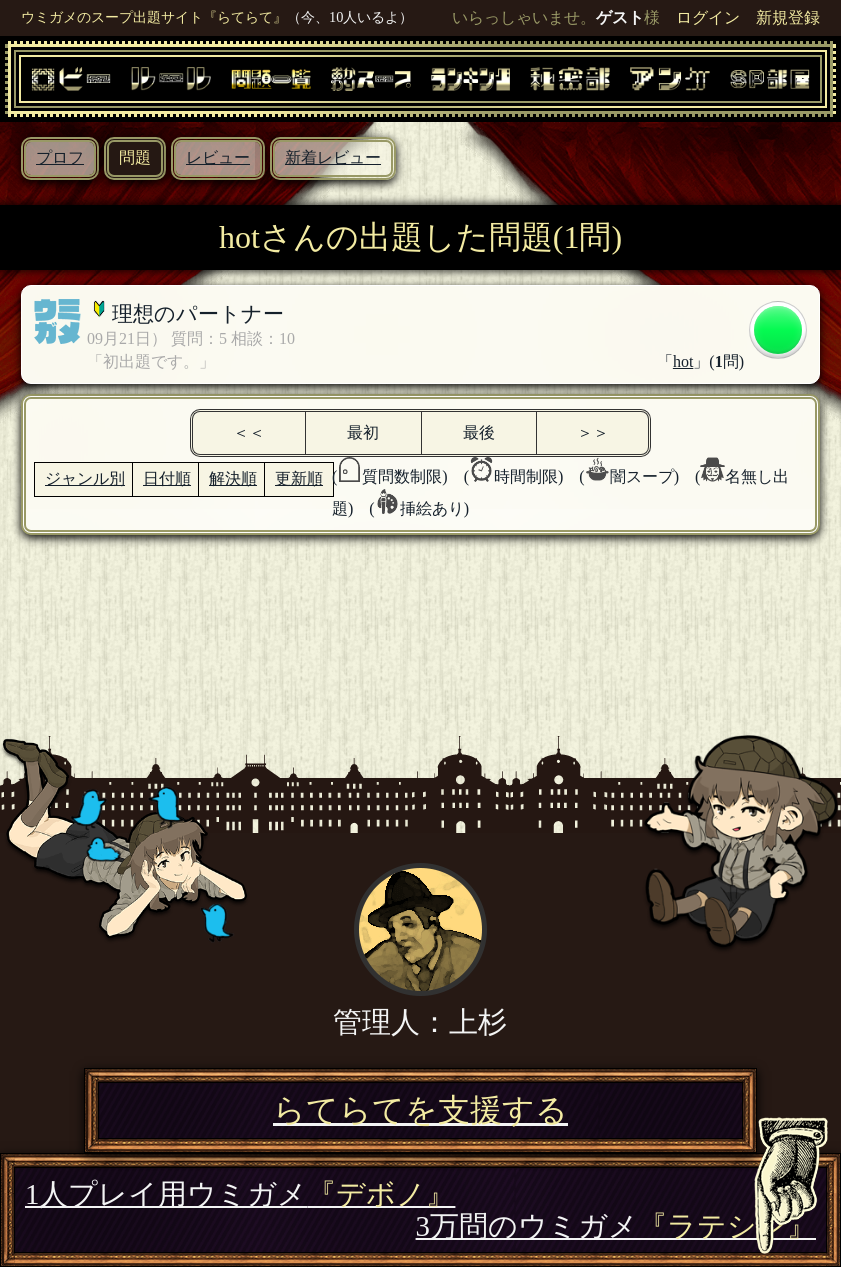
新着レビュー (333, 157)
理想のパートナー (198, 313)
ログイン (708, 17)
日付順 (167, 478)
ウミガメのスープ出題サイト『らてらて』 (154, 17)
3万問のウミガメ (616, 1226)
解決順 (233, 478)
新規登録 (788, 17)
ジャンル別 (85, 478)
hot (683, 361)
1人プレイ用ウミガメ (240, 1194)
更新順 (299, 478)
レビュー (218, 157)
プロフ (60, 157)
